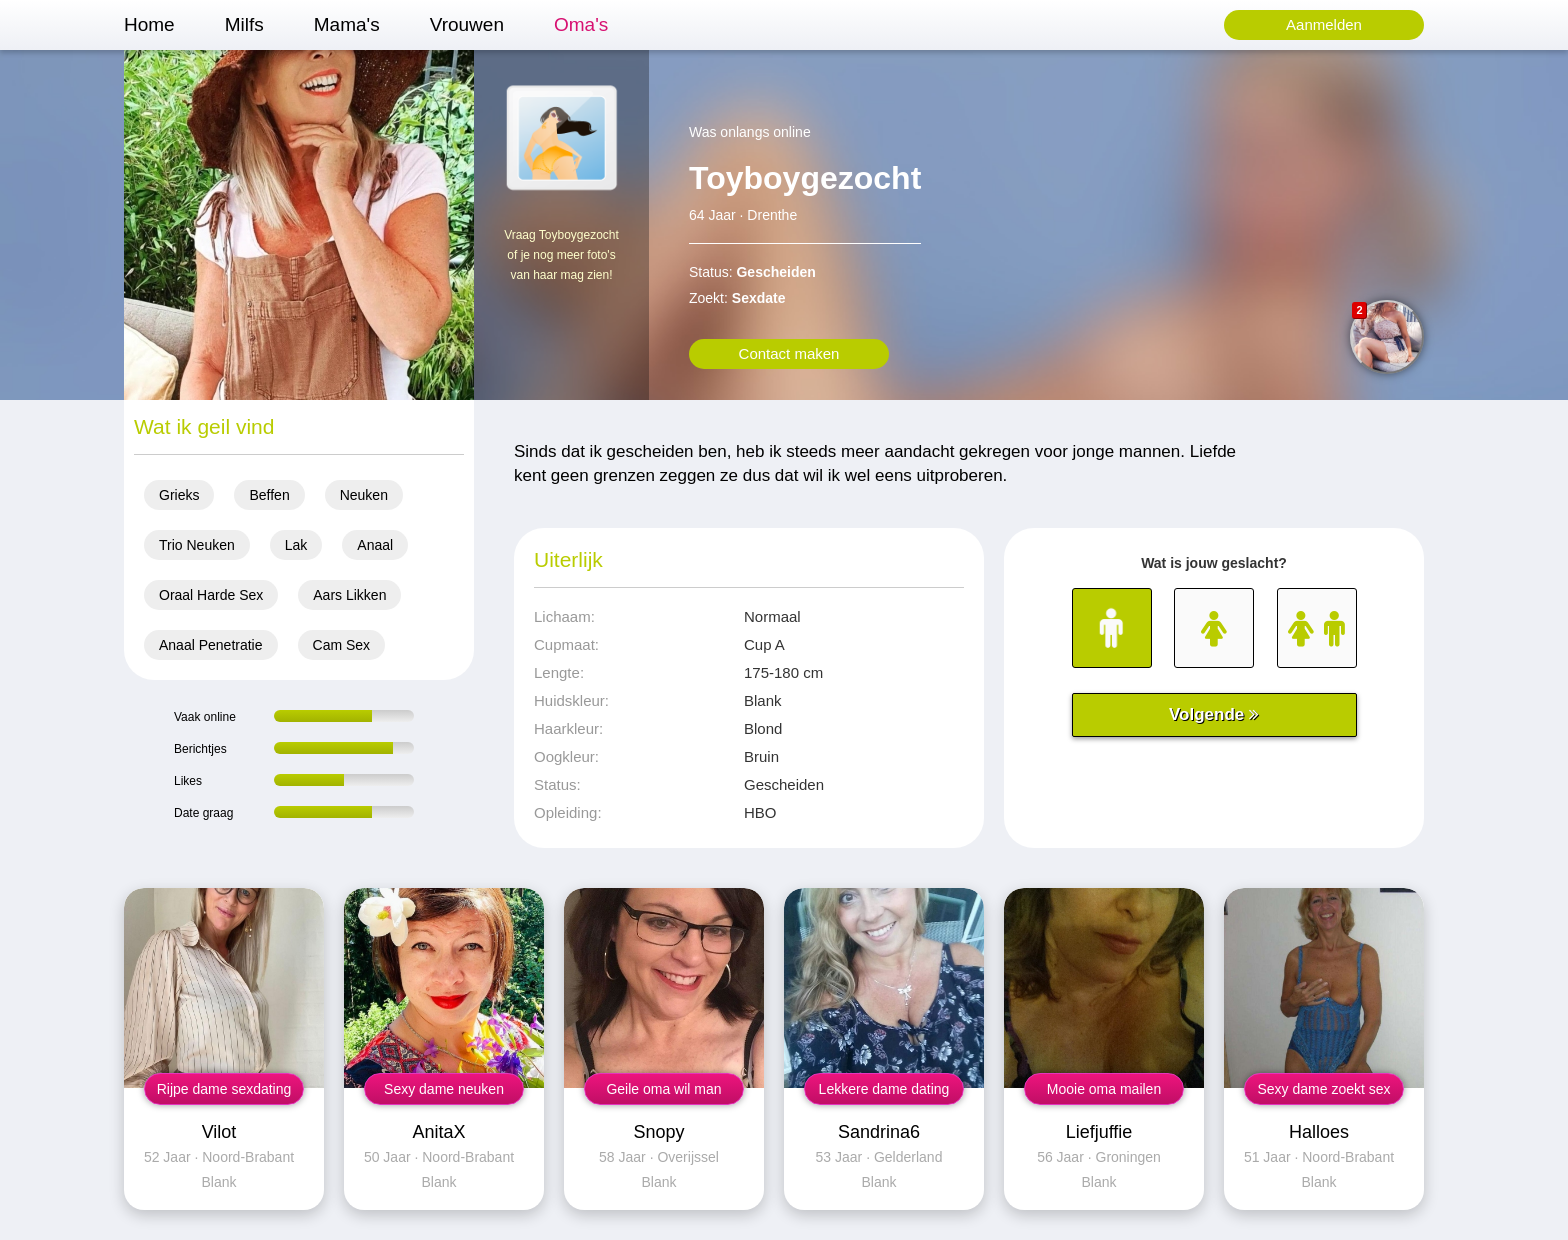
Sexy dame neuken (444, 1089)
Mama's (347, 24)
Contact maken (789, 353)
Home (149, 24)
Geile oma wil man (663, 1089)
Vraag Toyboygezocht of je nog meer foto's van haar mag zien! (561, 255)
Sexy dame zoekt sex (1323, 1089)
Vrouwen (467, 24)
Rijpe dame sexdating (224, 1089)
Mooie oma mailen (1104, 1089)
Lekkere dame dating (884, 1089)
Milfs (244, 24)
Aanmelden (1324, 24)
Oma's (581, 24)
